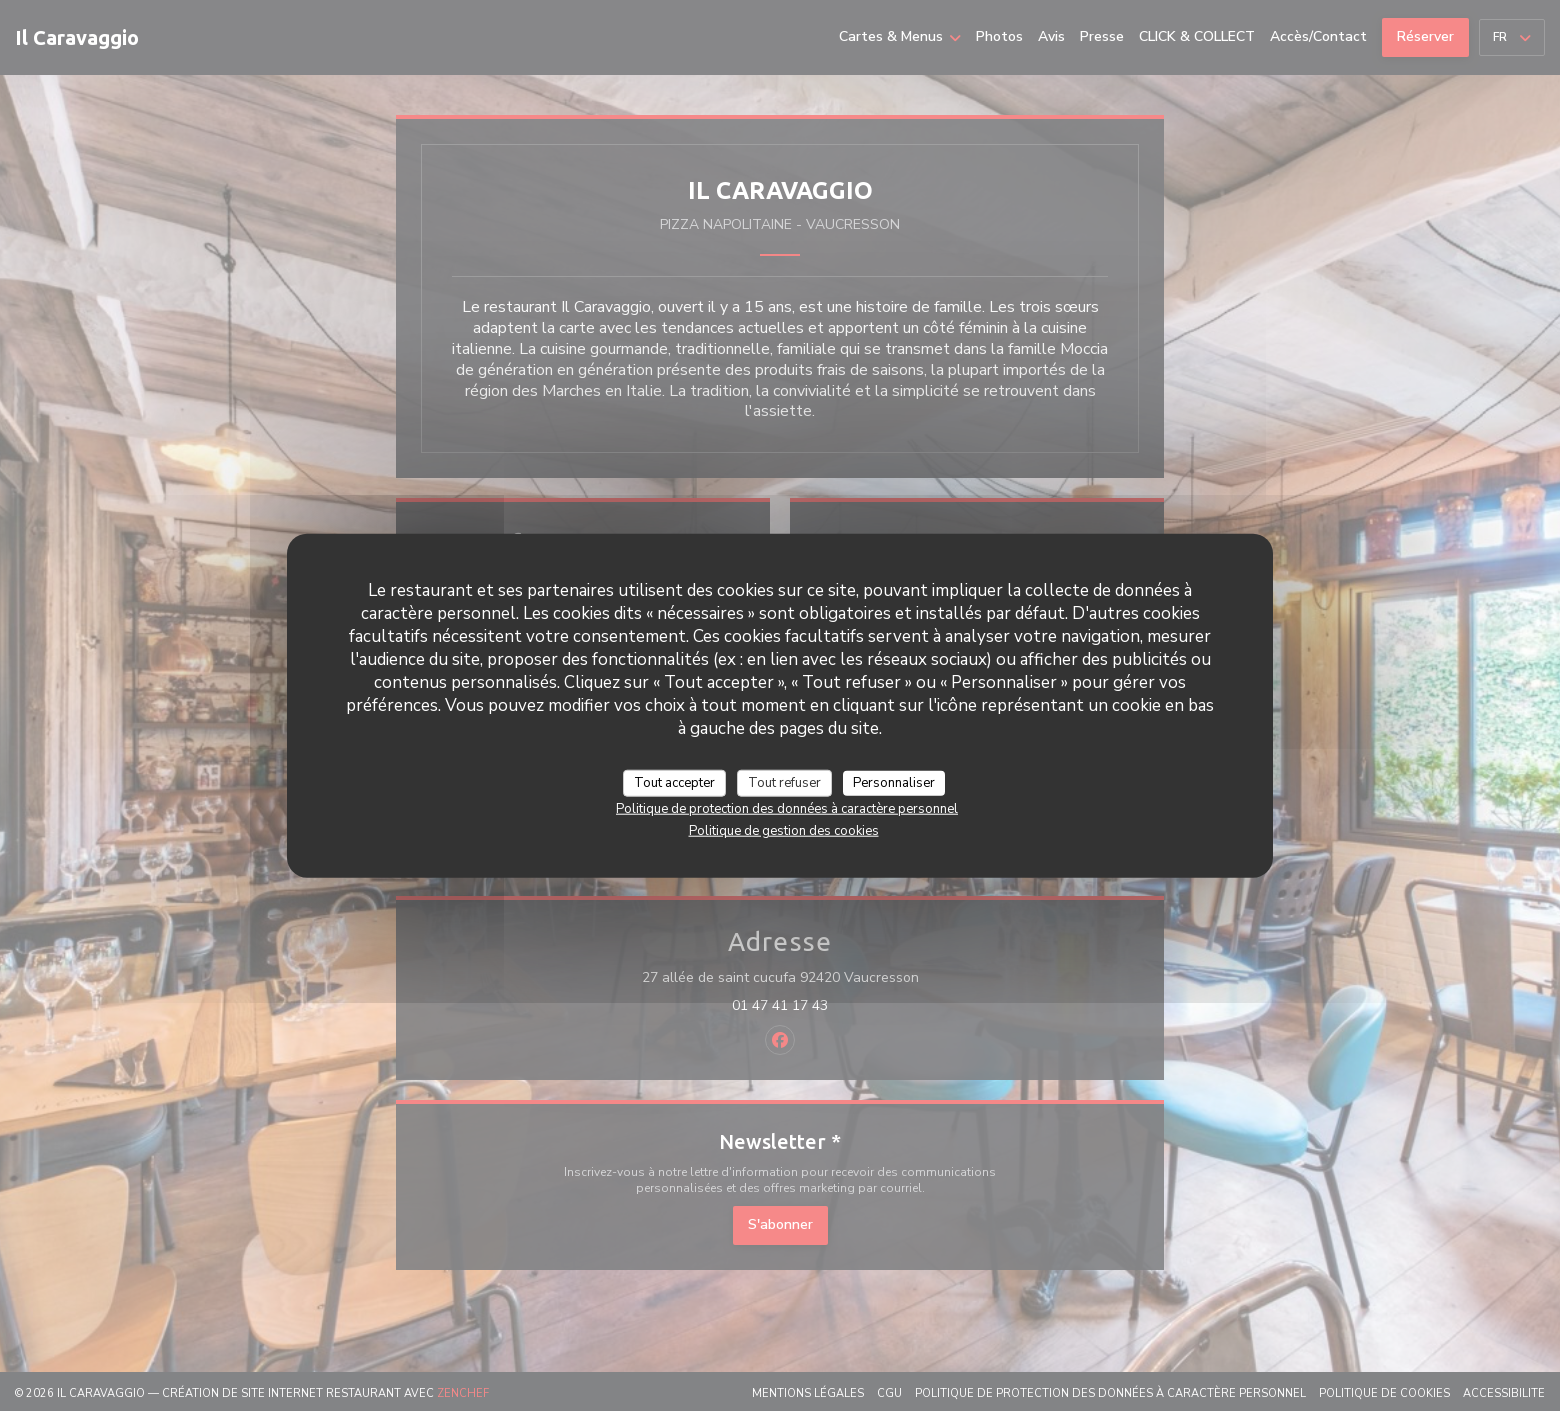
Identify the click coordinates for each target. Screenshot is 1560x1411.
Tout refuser (784, 782)
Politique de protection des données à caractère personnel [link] (787, 809)
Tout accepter (674, 782)
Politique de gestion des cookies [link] (784, 831)
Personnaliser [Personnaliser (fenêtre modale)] (894, 782)
